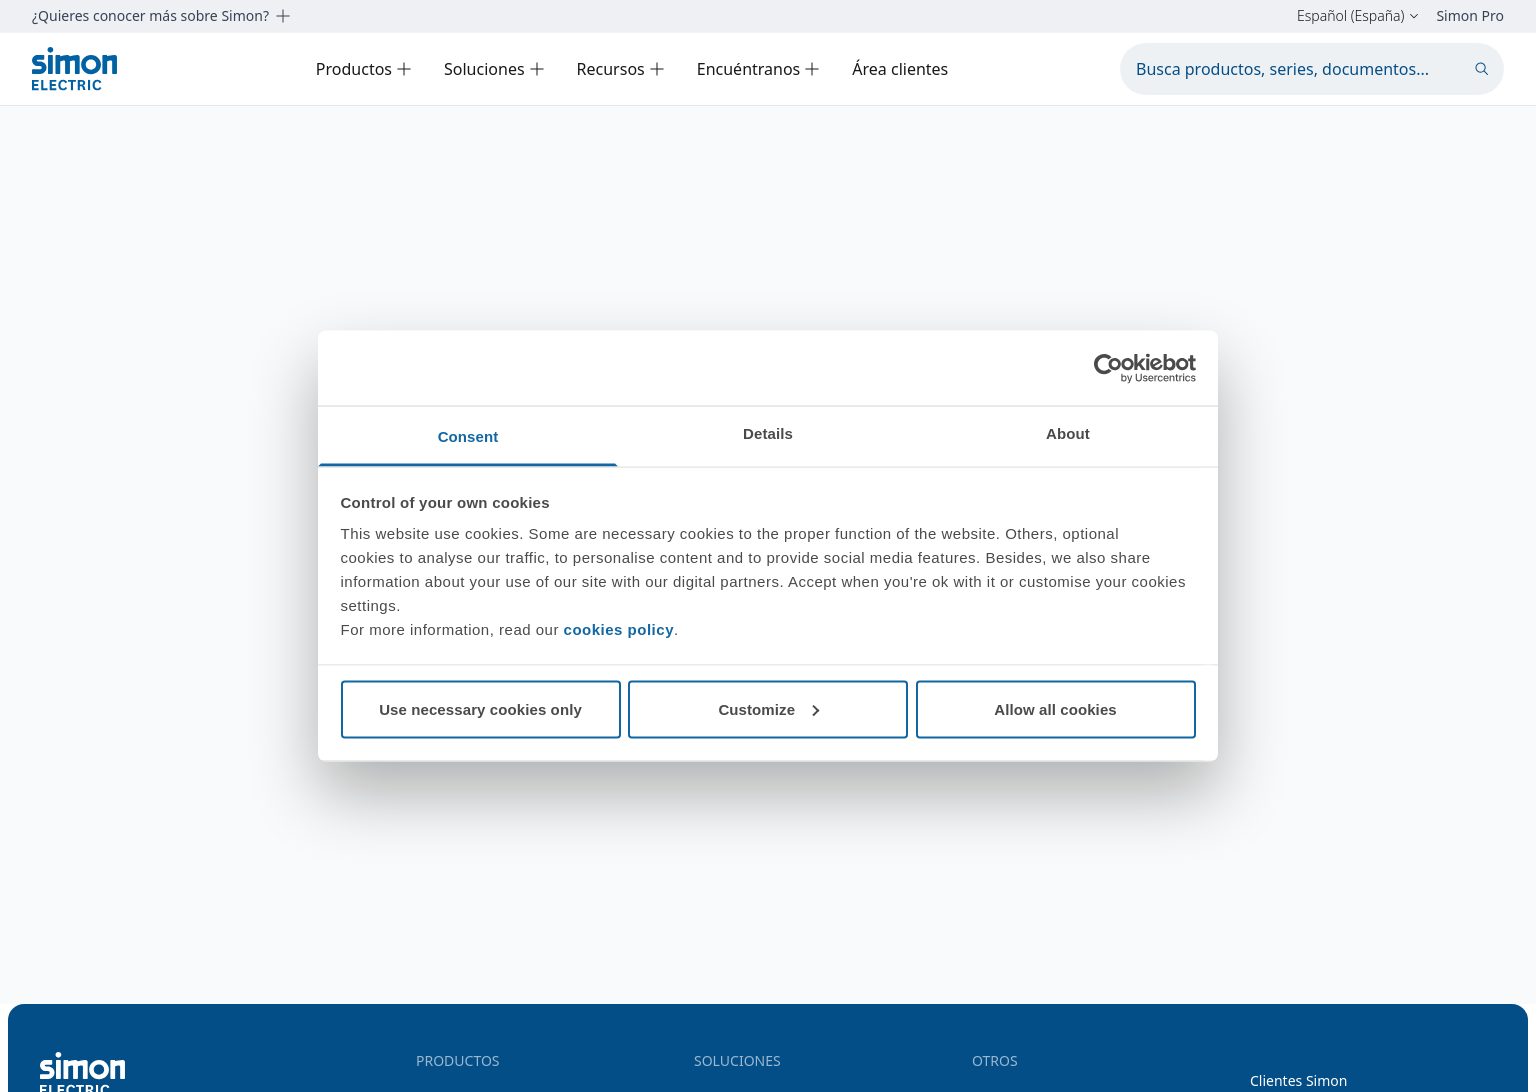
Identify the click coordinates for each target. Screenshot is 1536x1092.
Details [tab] (768, 433)
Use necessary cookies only (480, 708)
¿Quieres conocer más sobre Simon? (161, 16)
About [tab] (1068, 433)
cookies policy (619, 629)
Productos (364, 69)
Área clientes (900, 69)
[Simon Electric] (74, 68)
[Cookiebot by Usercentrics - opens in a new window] (1108, 368)
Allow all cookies (1055, 708)
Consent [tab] (468, 436)
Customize (768, 708)
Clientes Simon (1298, 1080)
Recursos (621, 69)
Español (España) (1358, 16)
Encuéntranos (759, 69)
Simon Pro (1470, 16)
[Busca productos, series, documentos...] (1312, 69)
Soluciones (494, 69)
